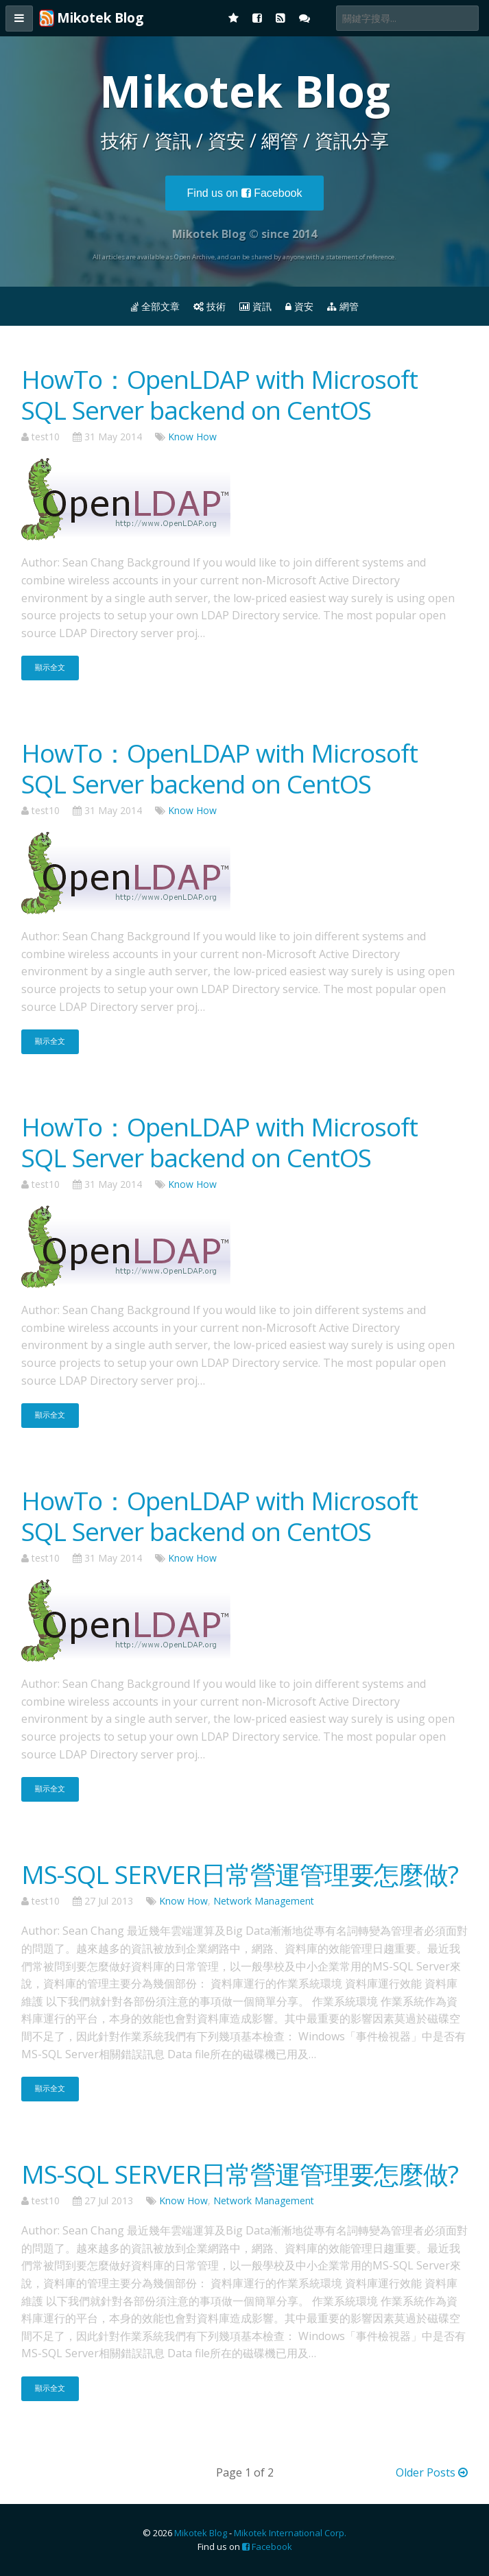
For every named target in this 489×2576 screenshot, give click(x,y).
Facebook (244, 193)
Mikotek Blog (200, 2533)
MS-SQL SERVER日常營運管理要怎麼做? (239, 1874)
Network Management (263, 1900)
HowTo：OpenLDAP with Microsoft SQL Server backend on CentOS (219, 394)
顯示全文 (50, 667)
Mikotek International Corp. (290, 2533)
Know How (192, 436)
